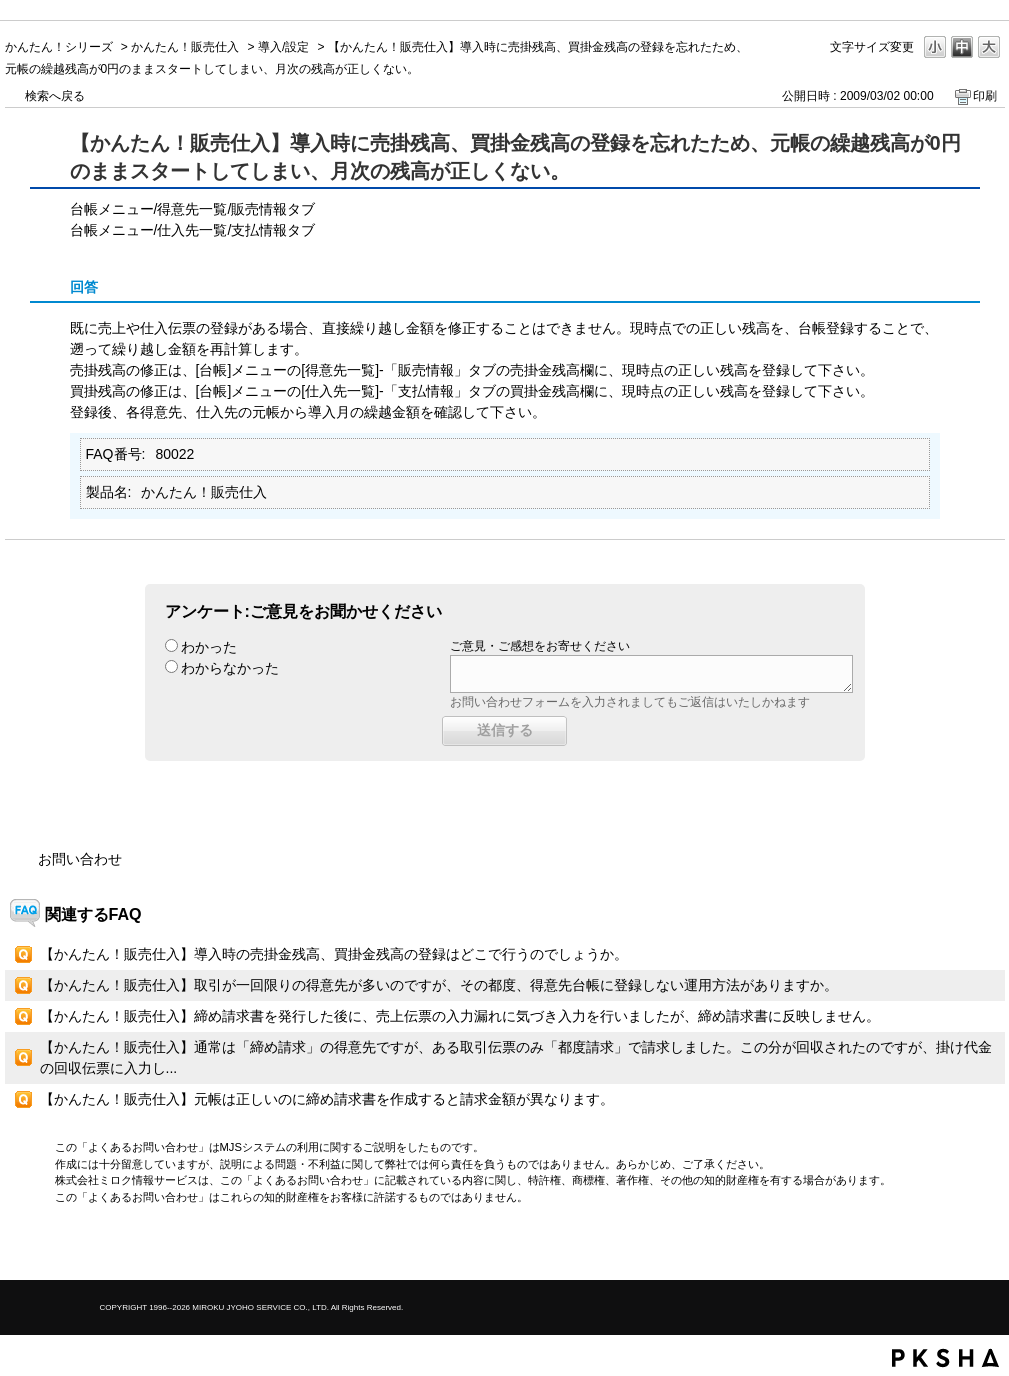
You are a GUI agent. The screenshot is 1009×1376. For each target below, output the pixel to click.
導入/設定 (283, 47)
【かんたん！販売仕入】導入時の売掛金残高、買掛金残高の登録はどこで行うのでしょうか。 (334, 954)
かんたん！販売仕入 (185, 47)
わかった (209, 647)
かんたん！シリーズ (59, 47)
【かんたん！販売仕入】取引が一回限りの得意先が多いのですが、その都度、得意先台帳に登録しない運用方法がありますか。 (439, 985)
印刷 (985, 96)
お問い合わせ (80, 859)
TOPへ (955, 1247)
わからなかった (230, 668)
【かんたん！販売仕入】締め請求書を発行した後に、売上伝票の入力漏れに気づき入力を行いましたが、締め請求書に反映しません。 (460, 1016)
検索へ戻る (55, 96)
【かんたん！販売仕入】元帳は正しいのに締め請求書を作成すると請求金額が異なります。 (327, 1099)
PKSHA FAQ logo (945, 1358)
